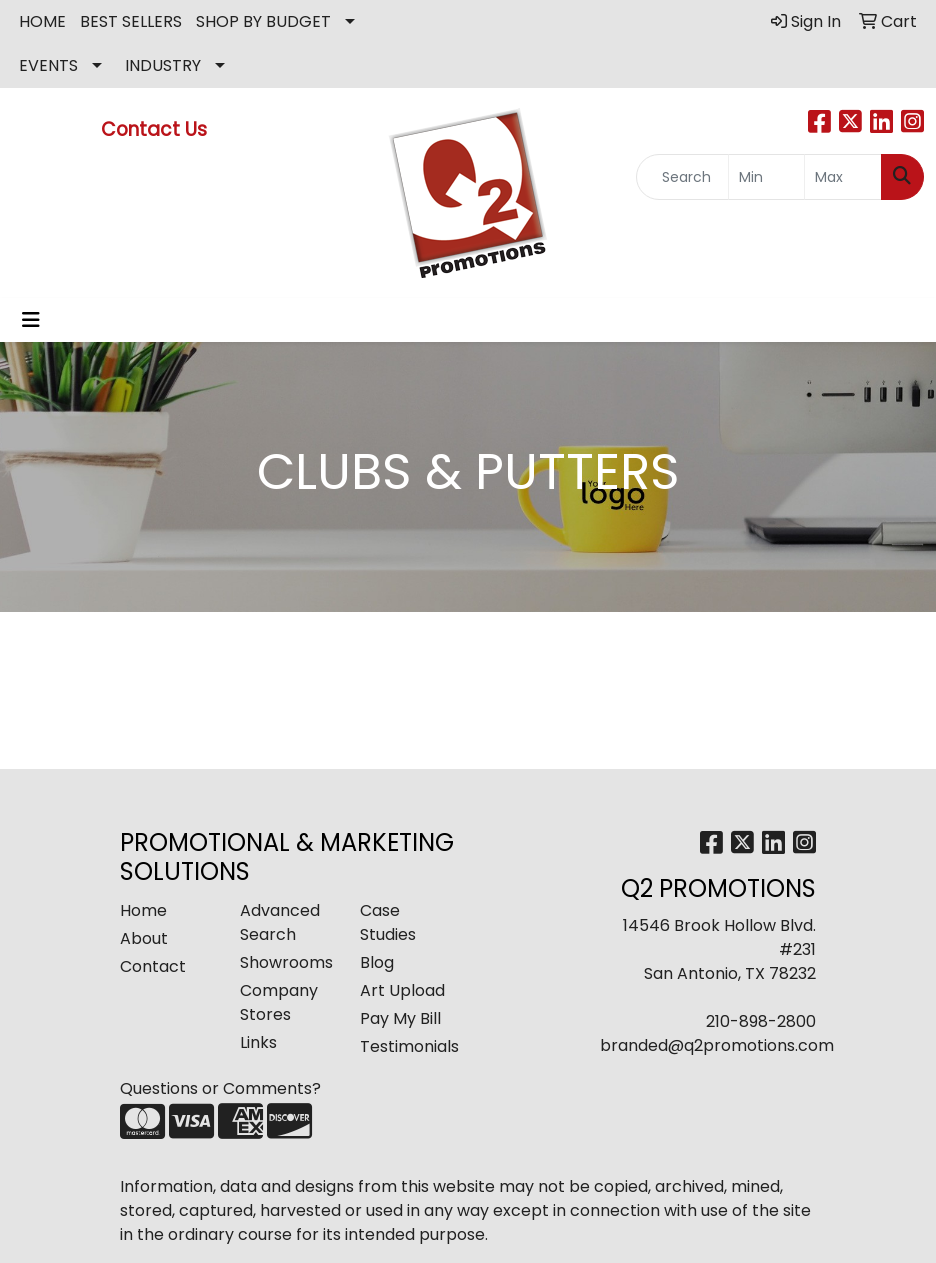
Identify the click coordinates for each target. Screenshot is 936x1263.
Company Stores (279, 1002)
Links (258, 1042)
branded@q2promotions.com (717, 1045)
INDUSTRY (163, 65)
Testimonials (408, 1046)
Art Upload (402, 990)
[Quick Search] (682, 177)
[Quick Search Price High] (843, 177)
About (144, 938)
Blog (377, 962)
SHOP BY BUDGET (263, 21)
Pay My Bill (400, 1018)
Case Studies (388, 922)
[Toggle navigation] (31, 320)
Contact (153, 966)
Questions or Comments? (220, 1088)
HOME (42, 21)
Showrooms (286, 962)
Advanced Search (280, 922)
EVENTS (48, 65)
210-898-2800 (761, 1021)
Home (143, 910)
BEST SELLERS (131, 21)
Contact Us (156, 129)
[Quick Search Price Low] (767, 177)
